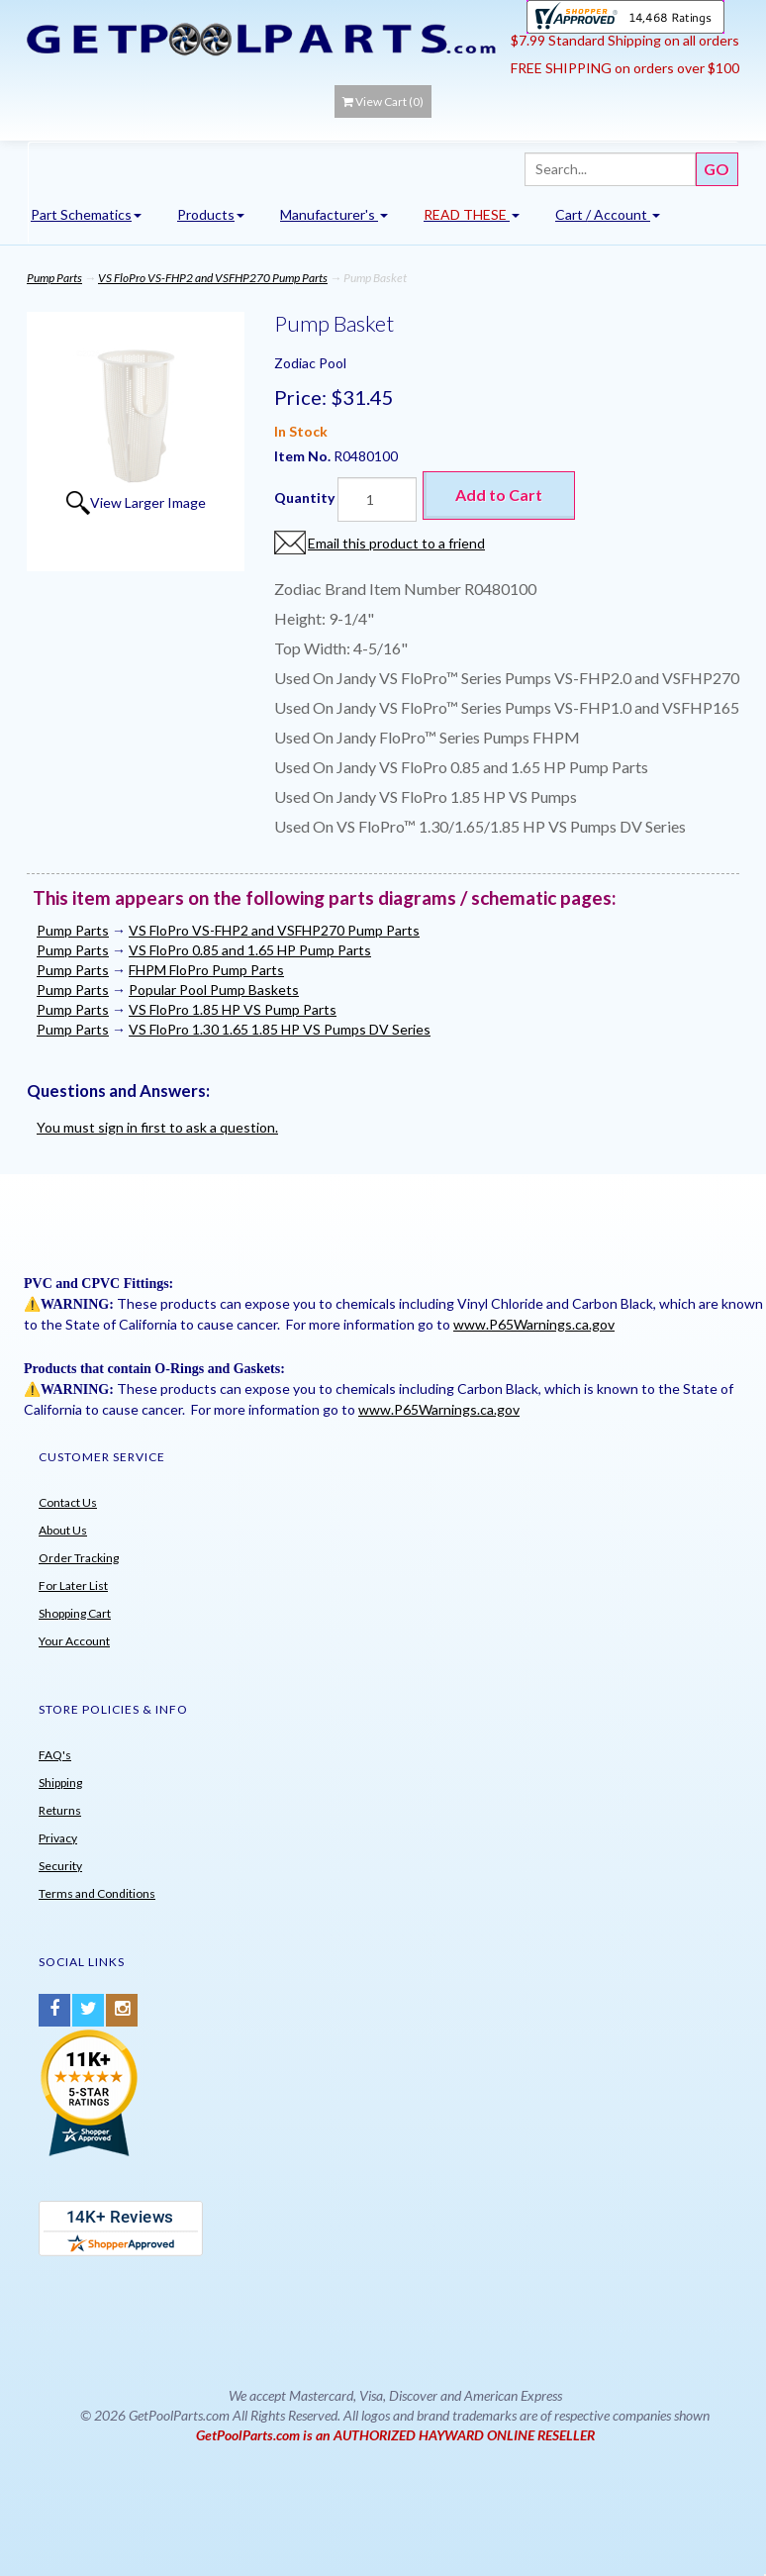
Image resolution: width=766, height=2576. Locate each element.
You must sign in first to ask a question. (157, 1127)
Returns (60, 1810)
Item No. (304, 455)
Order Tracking (79, 1557)
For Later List (73, 1585)
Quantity (304, 497)
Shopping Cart (75, 1613)
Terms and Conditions (97, 1893)
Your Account (74, 1641)
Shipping (60, 1782)
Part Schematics (86, 214)
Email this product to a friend (396, 543)
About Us (63, 1530)
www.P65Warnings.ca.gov (534, 1324)
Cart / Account (607, 214)
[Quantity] (377, 499)
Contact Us (68, 1502)
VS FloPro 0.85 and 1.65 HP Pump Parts (250, 949)
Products (210, 214)
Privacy (58, 1838)
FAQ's (55, 1754)
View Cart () (383, 101)
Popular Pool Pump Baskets (214, 989)
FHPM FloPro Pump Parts (206, 969)
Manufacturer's (334, 214)
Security (60, 1865)
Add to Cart (498, 494)
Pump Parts (54, 277)
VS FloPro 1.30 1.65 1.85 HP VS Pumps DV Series (280, 1029)
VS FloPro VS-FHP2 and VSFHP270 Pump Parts (213, 277)
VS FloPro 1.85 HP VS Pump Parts (232, 1009)
